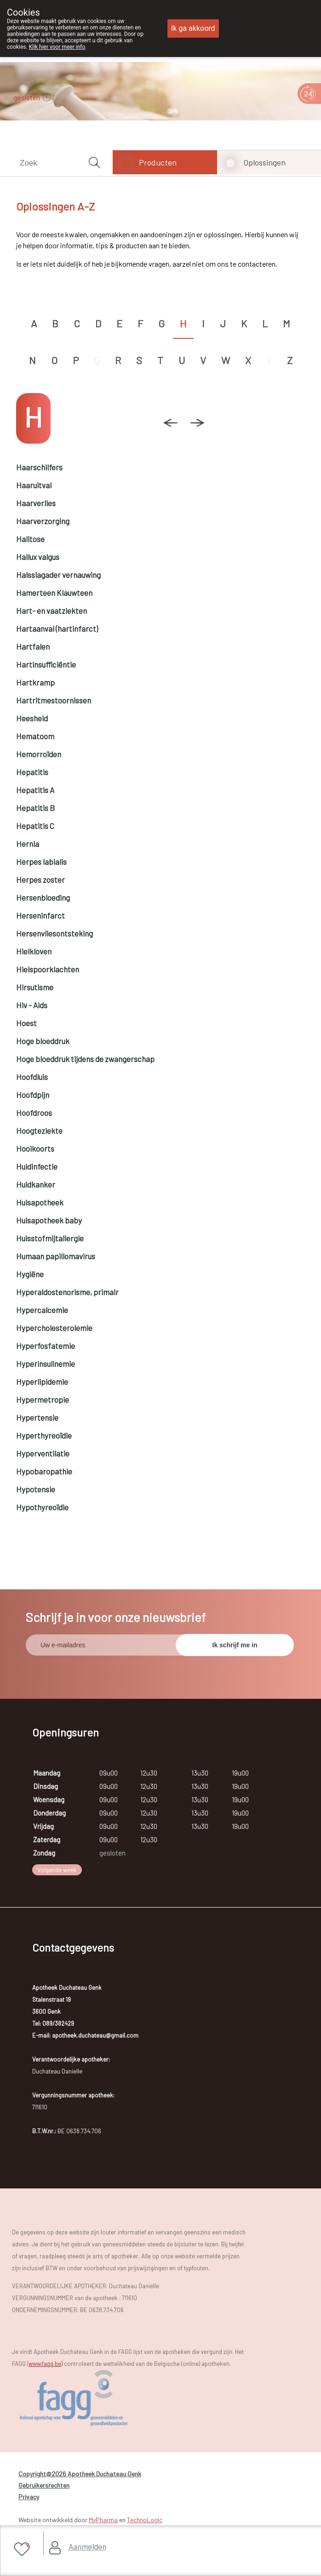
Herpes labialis (41, 861)
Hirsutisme (34, 987)
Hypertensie (37, 1417)
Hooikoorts (35, 1148)
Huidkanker (35, 1184)
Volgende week (57, 1869)
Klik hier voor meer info (57, 47)
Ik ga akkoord (193, 28)
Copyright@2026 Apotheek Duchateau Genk (79, 2474)
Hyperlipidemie (42, 1381)
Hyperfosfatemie (45, 1345)
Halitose (30, 538)
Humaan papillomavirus (55, 1256)
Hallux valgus (37, 556)
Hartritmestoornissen (53, 700)
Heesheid (32, 718)
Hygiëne (30, 1274)
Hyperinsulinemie (45, 1363)
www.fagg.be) (46, 2363)
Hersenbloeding (43, 897)
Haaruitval (34, 485)
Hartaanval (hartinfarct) (57, 628)
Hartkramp (35, 682)
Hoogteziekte (39, 1130)
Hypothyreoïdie (42, 1507)
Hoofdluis (32, 1076)
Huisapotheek (39, 1202)
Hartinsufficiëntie (46, 664)
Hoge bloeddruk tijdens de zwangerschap (85, 1058)
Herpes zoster (40, 879)
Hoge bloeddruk (42, 1040)
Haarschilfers (39, 467)
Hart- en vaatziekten (51, 610)
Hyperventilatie (42, 1453)
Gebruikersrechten (43, 2485)
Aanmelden (87, 2546)
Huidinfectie (36, 1166)
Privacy (28, 2497)
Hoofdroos (34, 1112)
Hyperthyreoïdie (44, 1435)
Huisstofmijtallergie (50, 1238)
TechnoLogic (144, 2520)
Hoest (26, 1023)
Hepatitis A (35, 789)
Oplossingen (264, 162)
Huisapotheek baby (49, 1220)
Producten (158, 162)
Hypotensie (35, 1489)
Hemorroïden (38, 754)
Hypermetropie (42, 1399)
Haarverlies (36, 503)
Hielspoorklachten (47, 969)
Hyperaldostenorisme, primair (67, 1292)
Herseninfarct (40, 915)
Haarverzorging (42, 520)
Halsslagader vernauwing (58, 574)
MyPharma (103, 2520)
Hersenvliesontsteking (54, 933)
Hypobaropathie (44, 1471)
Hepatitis (32, 772)
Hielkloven (34, 951)
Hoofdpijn (32, 1094)
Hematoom (35, 736)
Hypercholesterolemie (54, 1327)
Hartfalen (33, 646)
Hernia (27, 843)
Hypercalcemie (42, 1309)
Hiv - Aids (31, 1005)
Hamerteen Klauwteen (54, 592)
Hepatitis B (35, 807)
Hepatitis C (35, 825)
